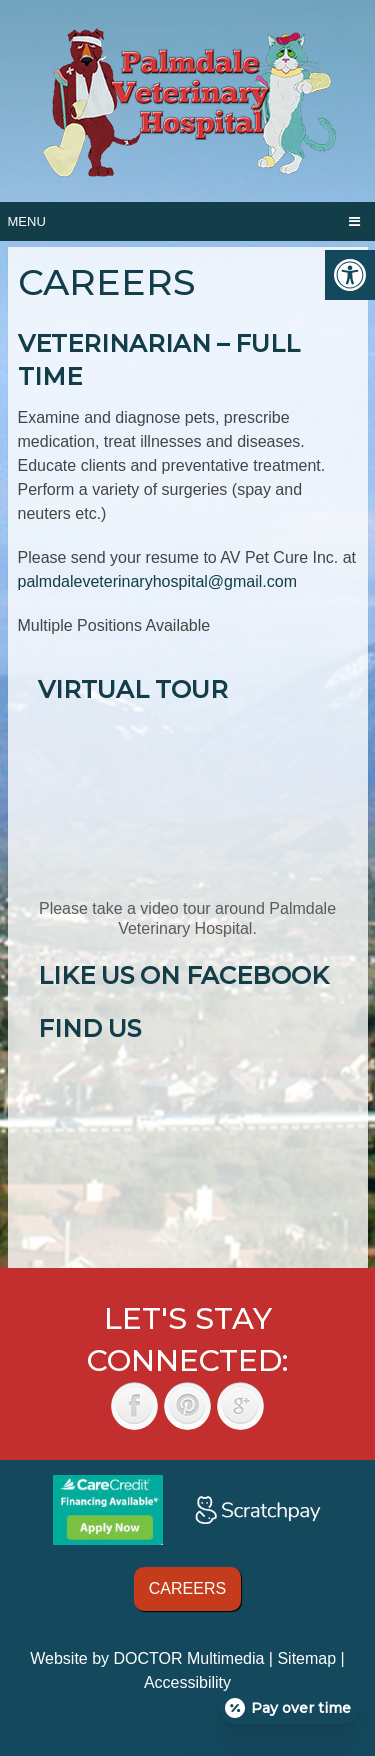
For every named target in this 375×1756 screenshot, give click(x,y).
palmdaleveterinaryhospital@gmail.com (157, 581)
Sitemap (306, 1658)
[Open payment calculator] (289, 1708)
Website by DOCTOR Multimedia (147, 1658)
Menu (27, 221)
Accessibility (187, 1682)
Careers (187, 1588)
